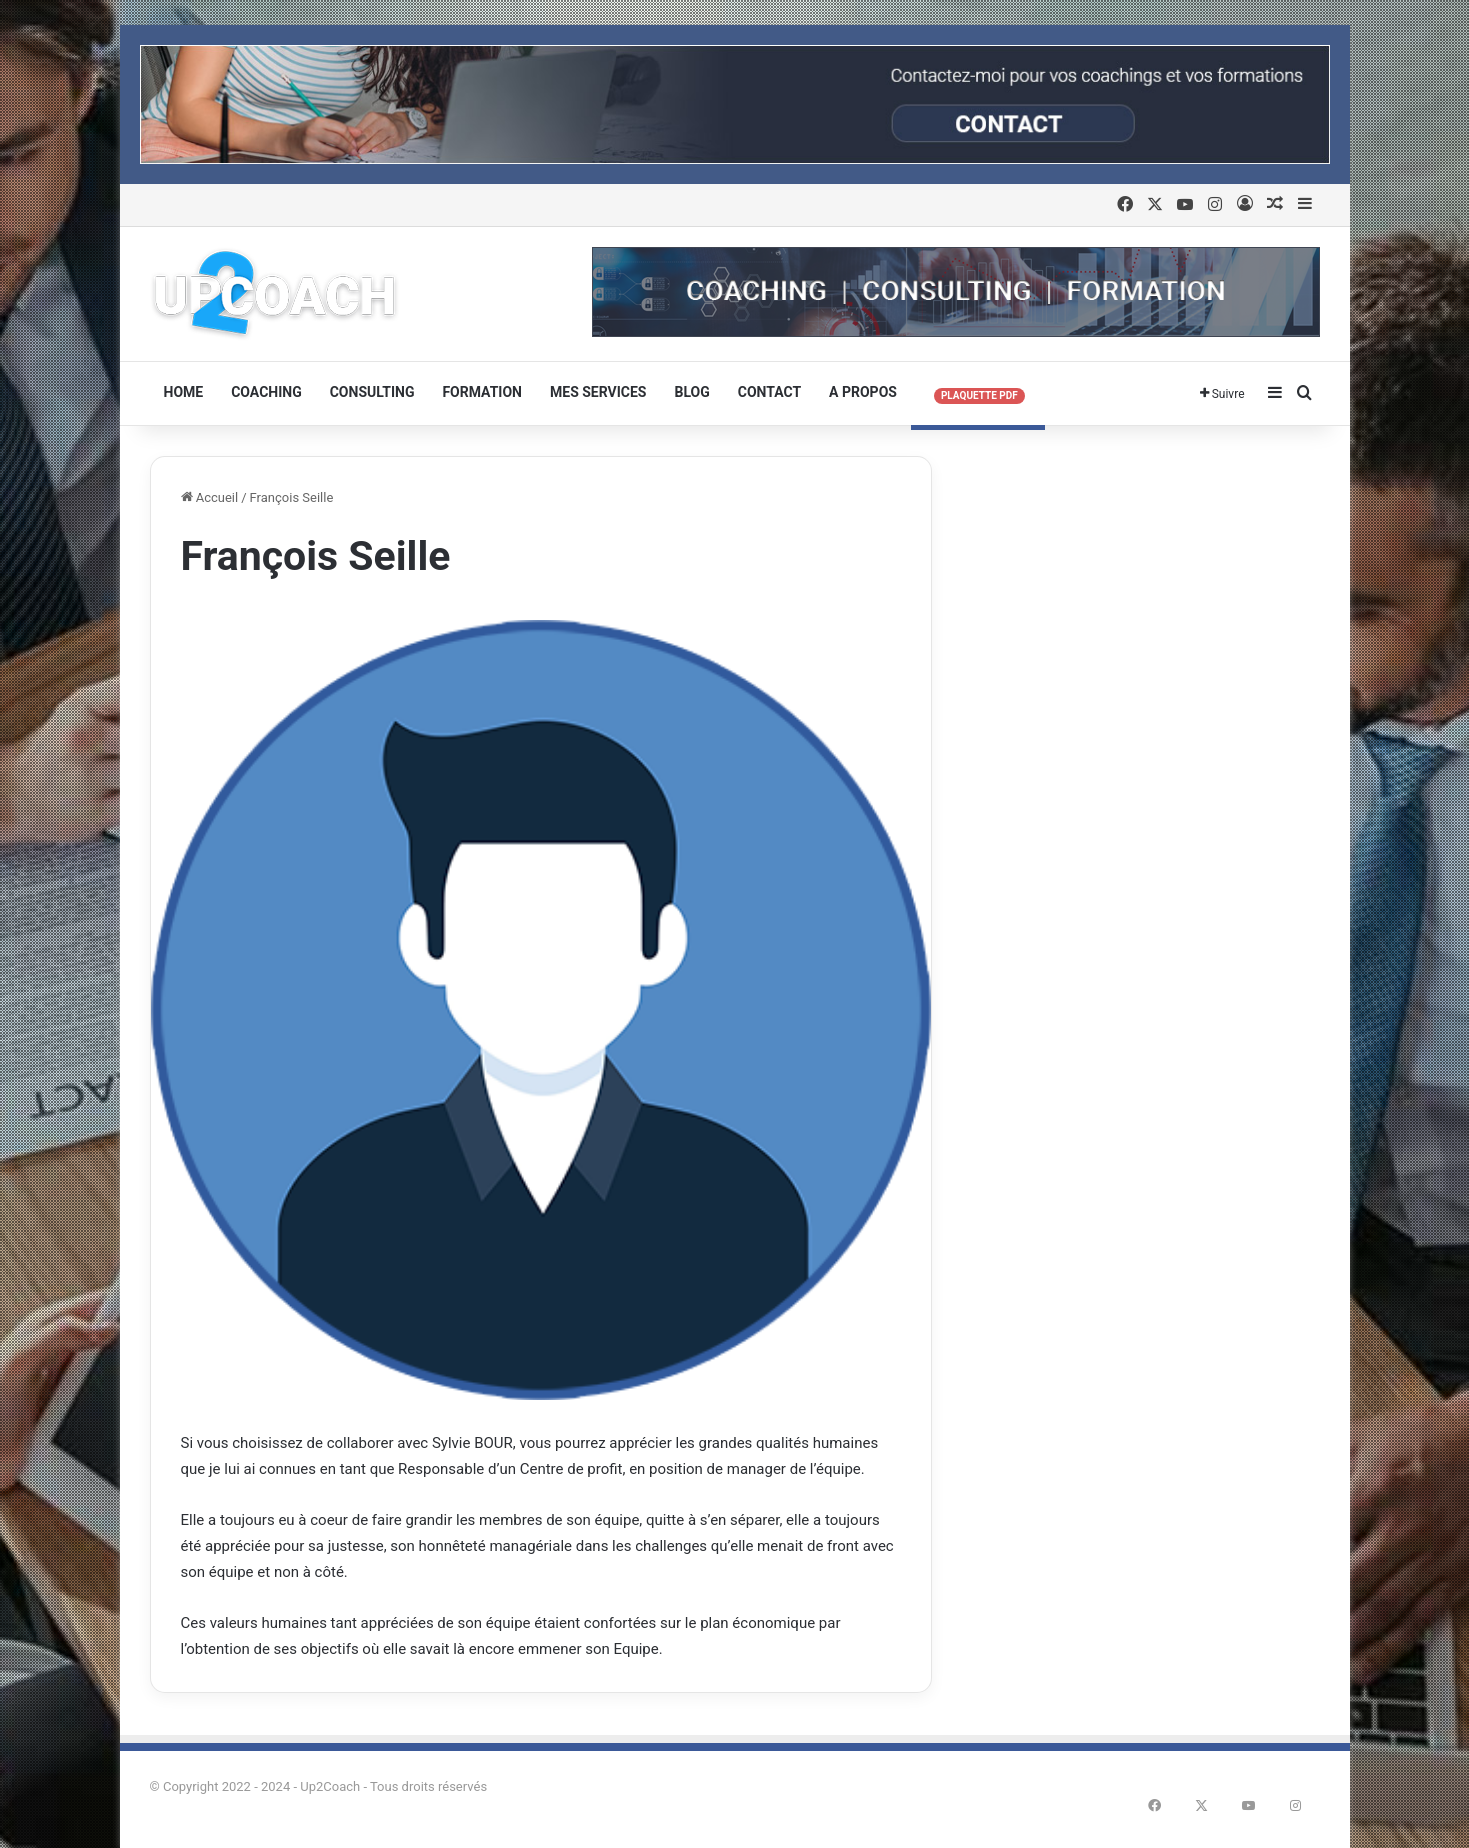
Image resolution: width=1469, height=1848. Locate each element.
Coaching (266, 392)
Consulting (372, 392)
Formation (482, 392)
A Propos (863, 392)
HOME (184, 392)
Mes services (598, 392)
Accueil (210, 497)
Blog (691, 392)
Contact (769, 392)
